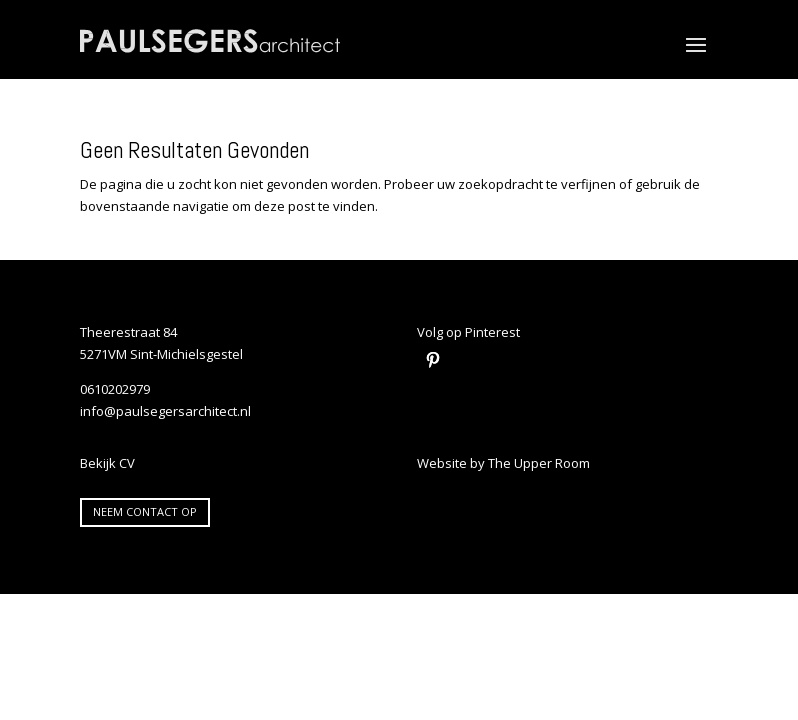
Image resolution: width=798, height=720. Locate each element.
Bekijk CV (107, 463)
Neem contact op (145, 511)
